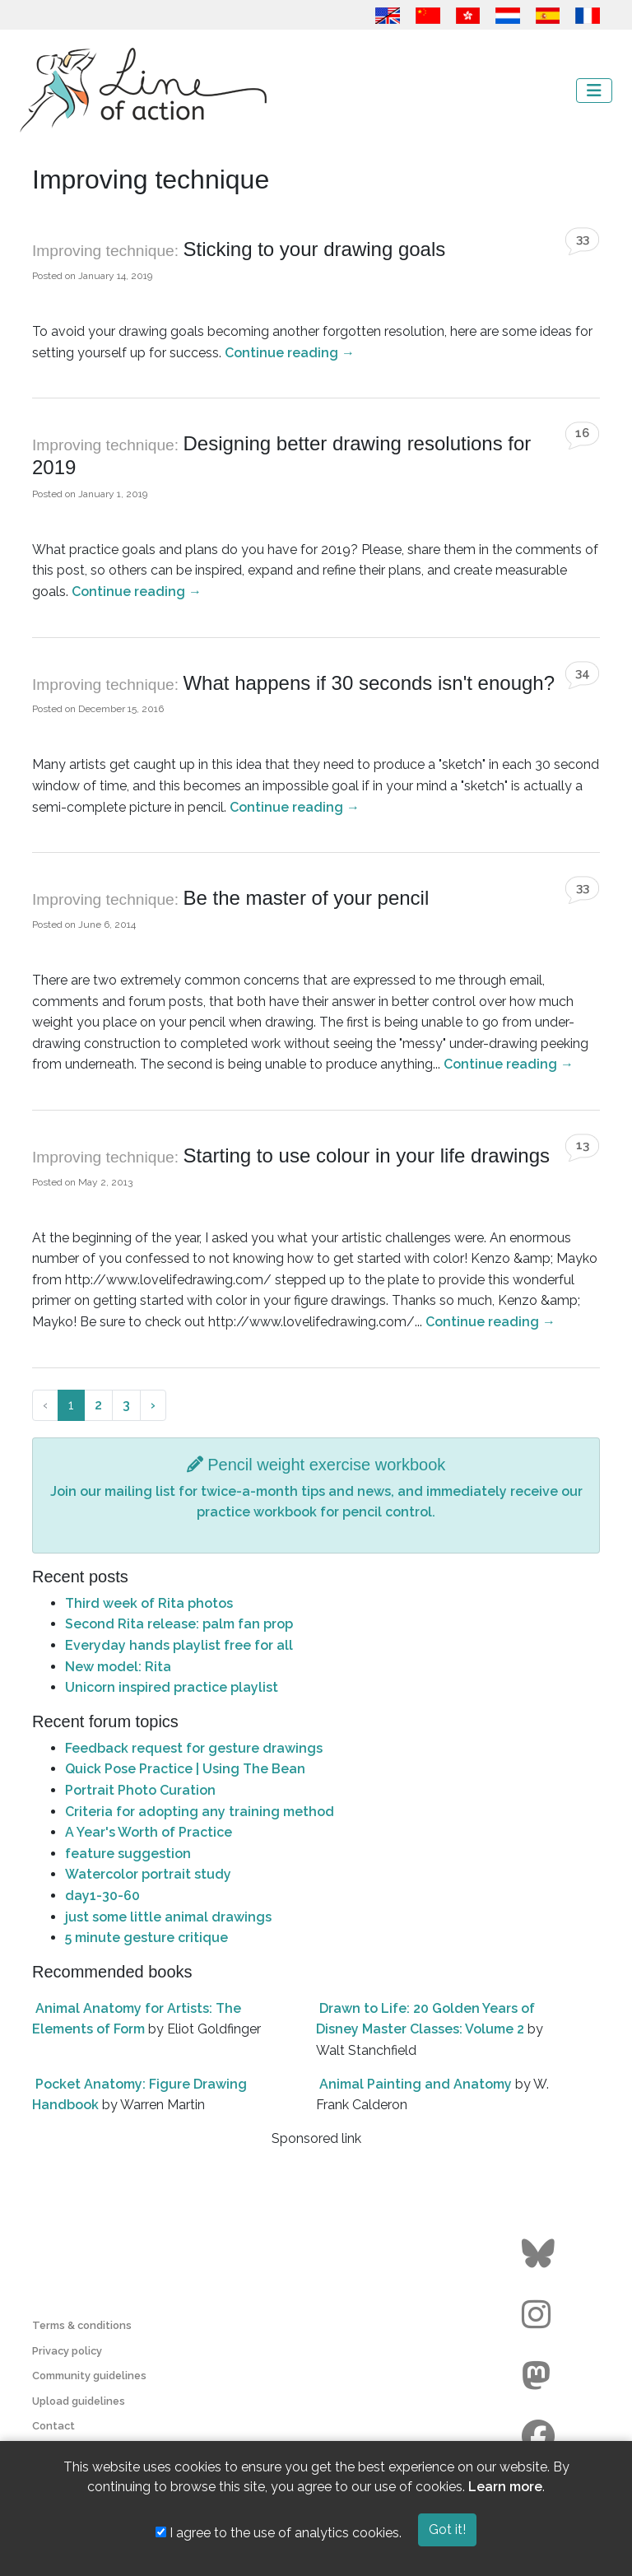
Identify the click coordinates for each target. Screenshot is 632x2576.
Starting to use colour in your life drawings (366, 1155)
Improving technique (103, 250)
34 (582, 672)
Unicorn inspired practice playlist (171, 1687)
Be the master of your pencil (306, 898)
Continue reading (290, 353)
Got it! (447, 2529)
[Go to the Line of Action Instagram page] (540, 2315)
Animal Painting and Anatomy (415, 2084)
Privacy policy (67, 2351)
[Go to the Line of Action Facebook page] (540, 2437)
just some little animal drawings (168, 1917)
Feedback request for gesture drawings (194, 1748)
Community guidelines (89, 2375)
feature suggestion (128, 1853)
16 (582, 433)
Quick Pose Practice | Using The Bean (185, 1769)
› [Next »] (153, 1405)
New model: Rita (118, 1667)
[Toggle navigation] (594, 90)
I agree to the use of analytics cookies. (279, 2533)
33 (582, 238)
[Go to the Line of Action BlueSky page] (540, 2254)
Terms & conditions (82, 2325)
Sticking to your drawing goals (314, 249)
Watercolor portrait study (148, 1874)
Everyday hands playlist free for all (179, 1645)
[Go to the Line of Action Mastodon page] (540, 2376)
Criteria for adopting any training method (199, 1811)
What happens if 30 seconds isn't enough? (369, 683)
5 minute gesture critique (146, 1937)
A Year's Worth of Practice (148, 1832)
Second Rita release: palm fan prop (179, 1624)
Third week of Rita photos (149, 1603)
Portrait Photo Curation (140, 1790)
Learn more (505, 2486)
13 (582, 1145)
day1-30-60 (102, 1895)
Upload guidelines (78, 2401)
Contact (53, 2426)
